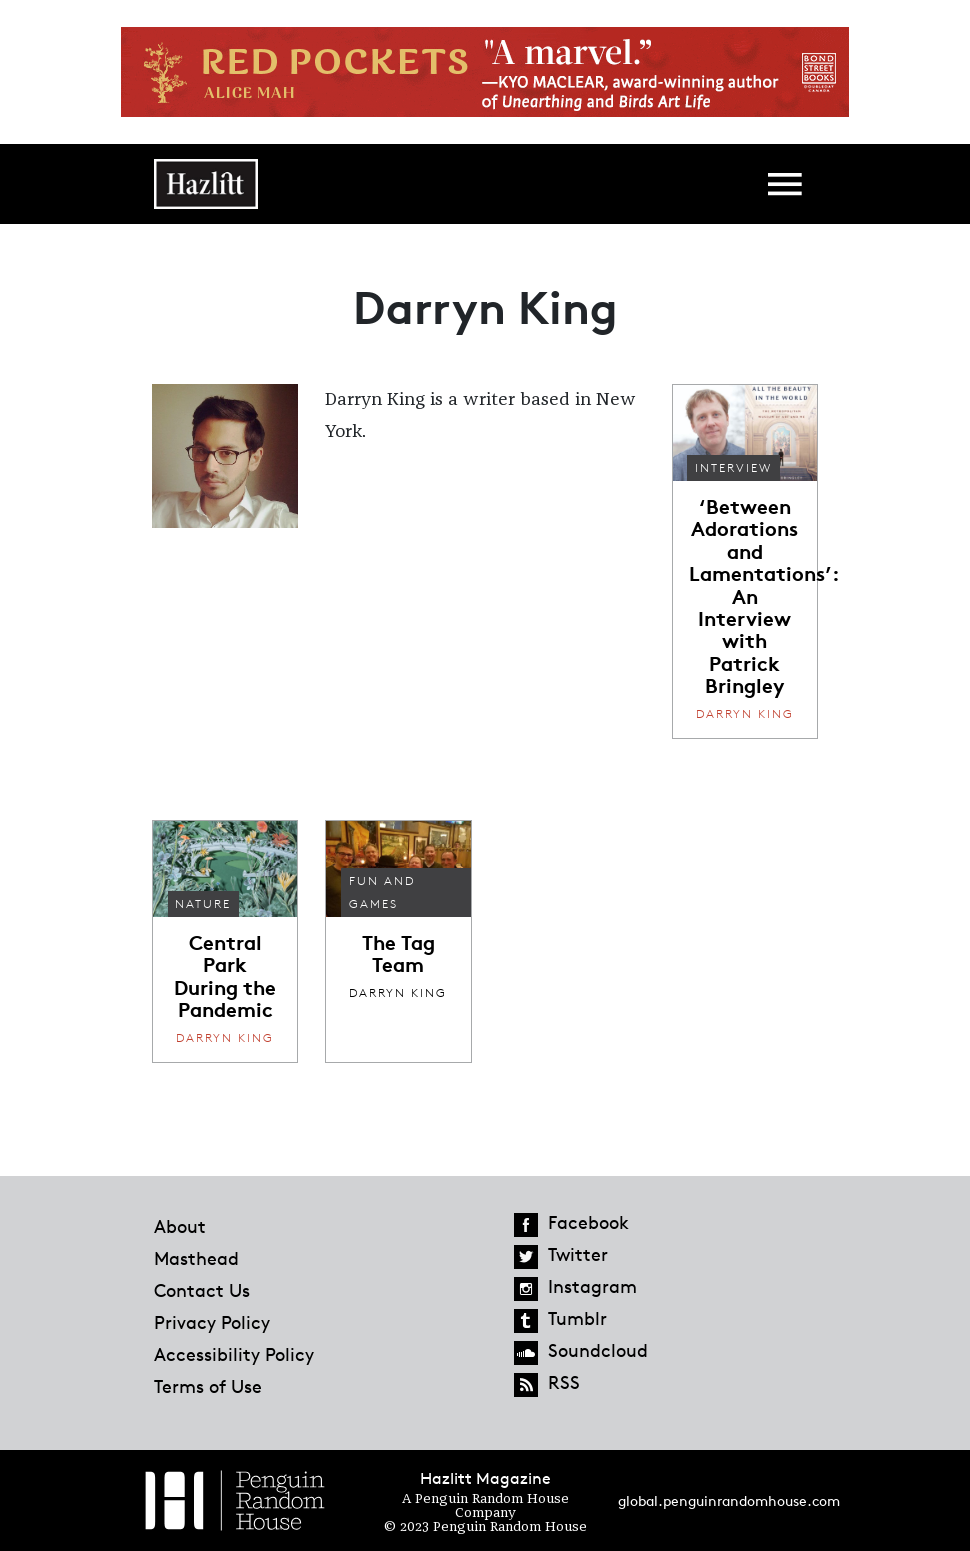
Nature (203, 903)
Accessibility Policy (234, 1354)
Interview (733, 467)
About (180, 1226)
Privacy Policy (212, 1322)
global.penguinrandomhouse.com (729, 1500)
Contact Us (202, 1290)
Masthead (196, 1258)
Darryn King (745, 713)
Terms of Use (208, 1386)
